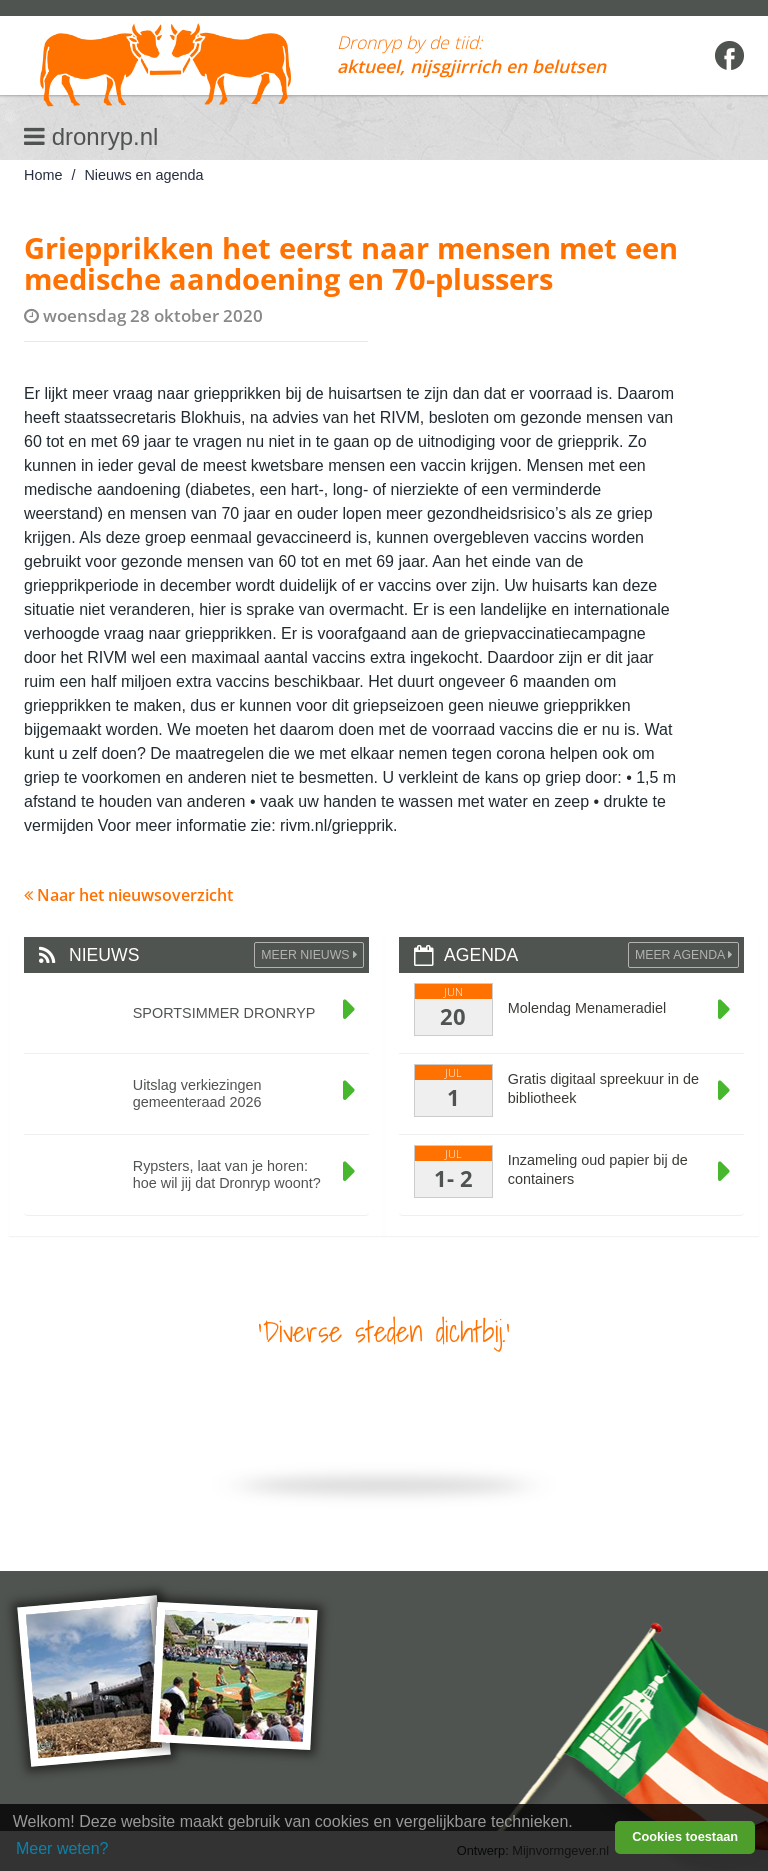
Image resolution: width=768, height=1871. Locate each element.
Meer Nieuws (309, 955)
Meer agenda (683, 955)
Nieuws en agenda (143, 175)
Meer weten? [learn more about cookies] (62, 1848)
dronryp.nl (91, 136)
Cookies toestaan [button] (685, 1836)
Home (43, 175)
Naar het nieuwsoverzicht (128, 895)
